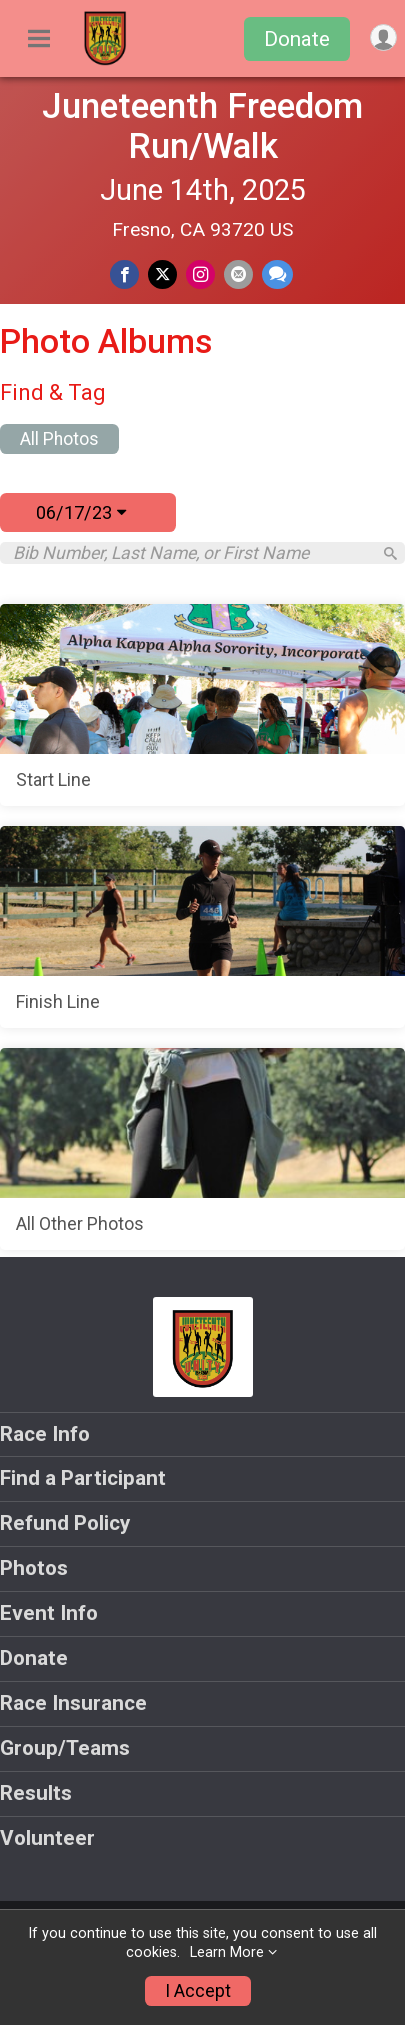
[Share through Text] (277, 274)
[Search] (390, 553)
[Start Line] (202, 705)
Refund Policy (65, 1523)
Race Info (45, 1434)
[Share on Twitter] (162, 274)
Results (36, 1793)
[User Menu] (383, 37)
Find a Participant (83, 1478)
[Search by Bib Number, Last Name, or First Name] (191, 553)
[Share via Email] (238, 274)
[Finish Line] (202, 927)
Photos (34, 1568)
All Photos (59, 439)
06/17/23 (81, 512)
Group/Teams (65, 1748)
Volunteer (47, 1838)
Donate (297, 39)
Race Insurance (73, 1703)
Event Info (49, 1613)
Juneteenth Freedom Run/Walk (202, 126)
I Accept (198, 1991)
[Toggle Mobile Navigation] (39, 39)
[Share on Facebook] (124, 274)
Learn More (227, 1952)
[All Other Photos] (202, 1149)
